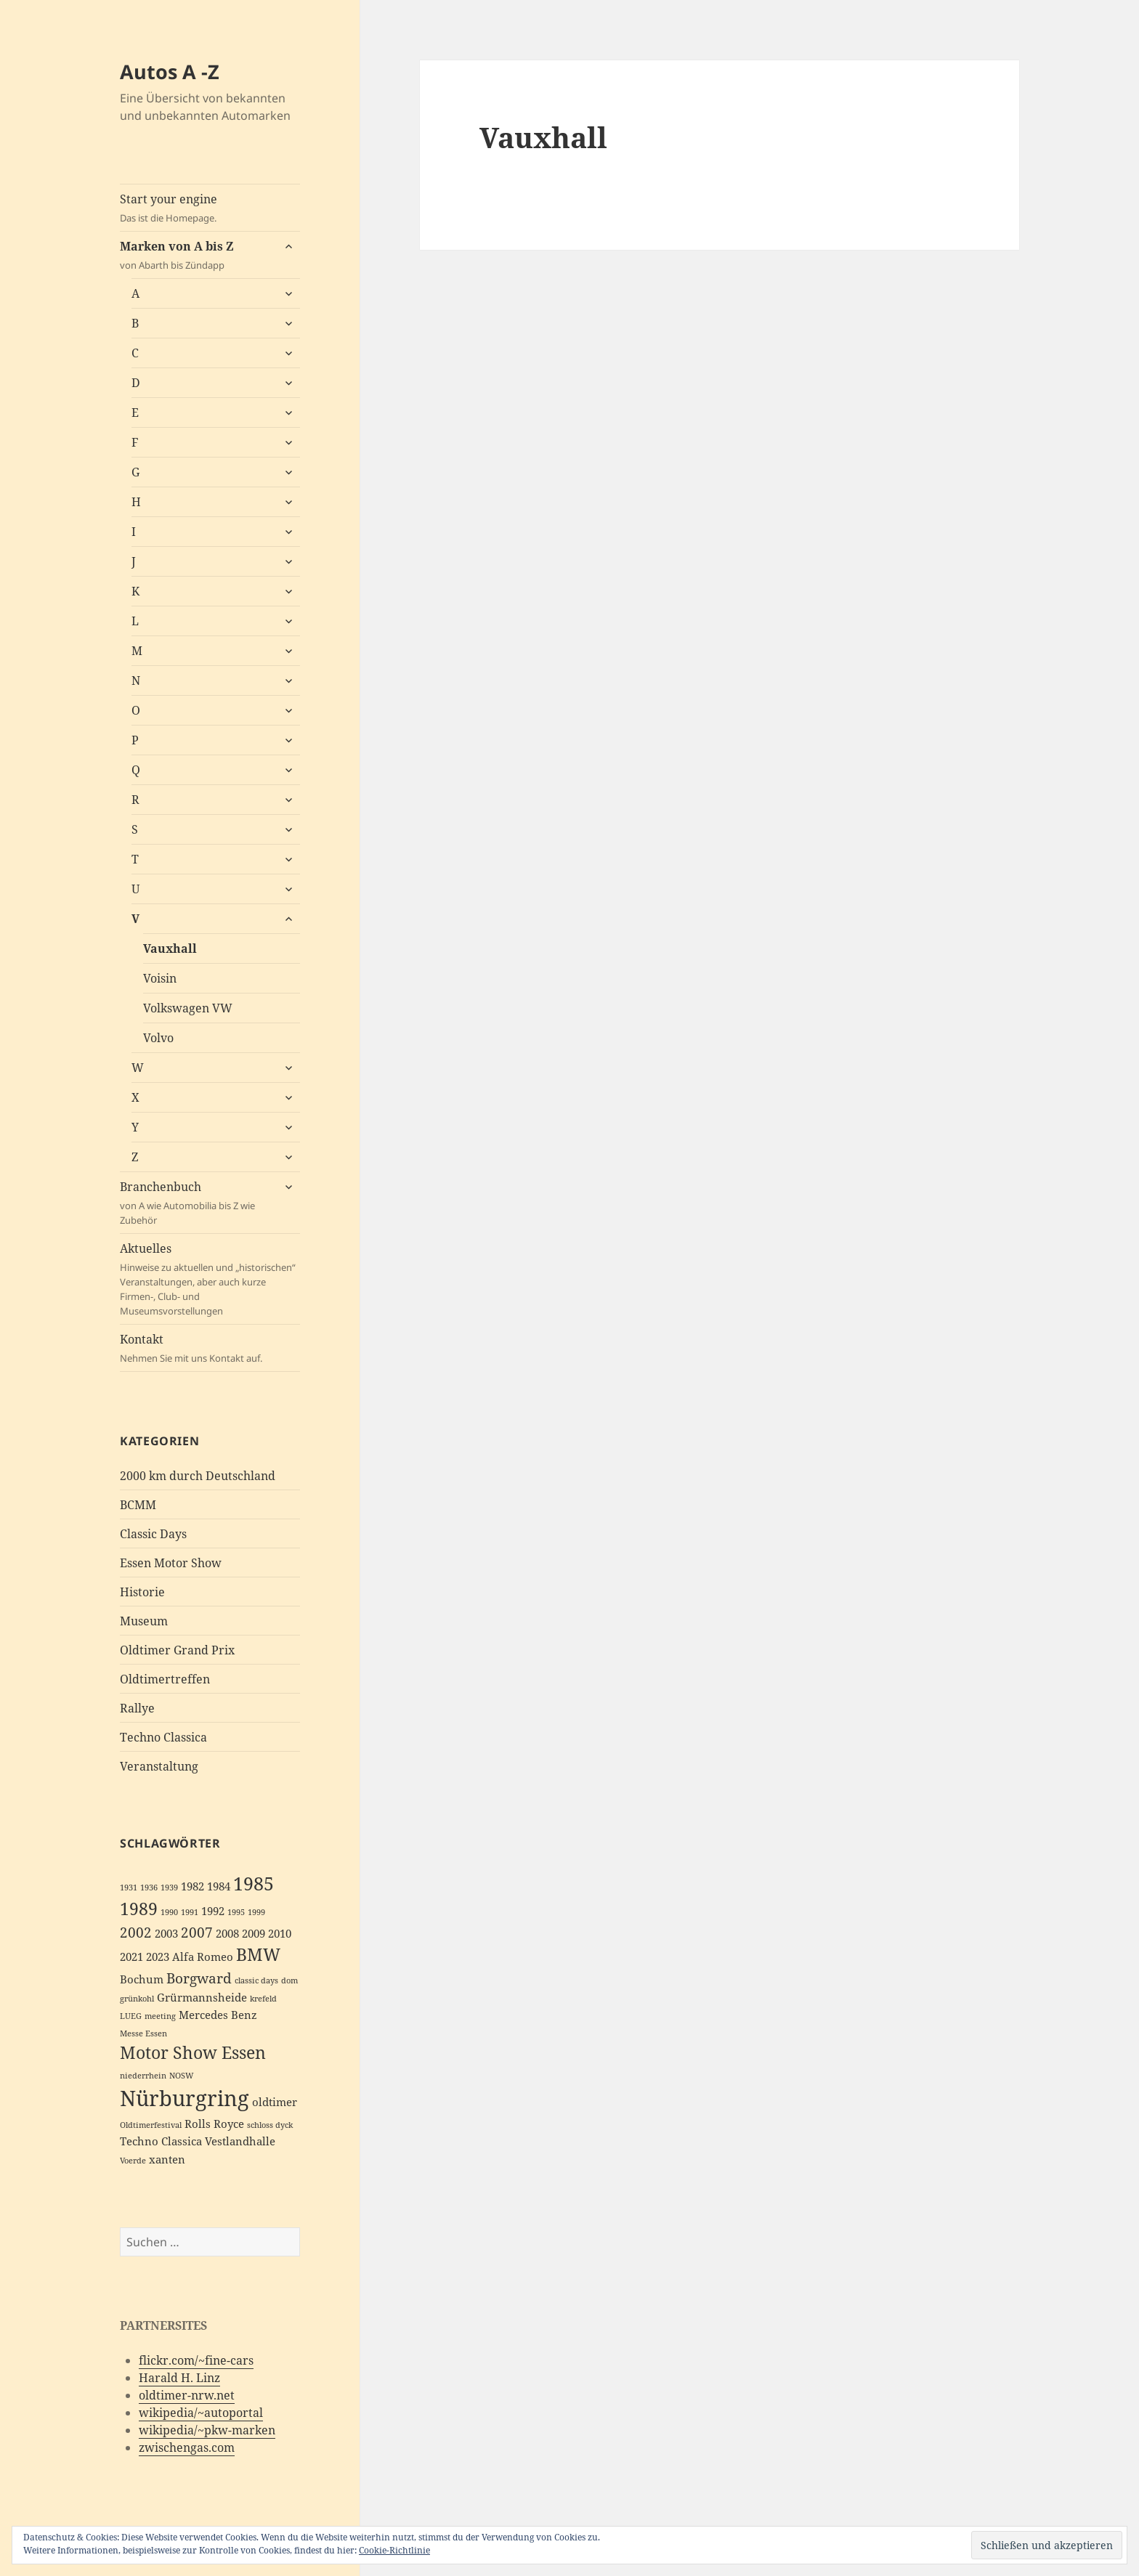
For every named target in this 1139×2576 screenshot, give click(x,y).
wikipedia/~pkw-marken (207, 2430)
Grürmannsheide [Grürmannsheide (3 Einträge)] (202, 1997)
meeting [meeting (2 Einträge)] (160, 2016)
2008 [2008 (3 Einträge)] (227, 1933)
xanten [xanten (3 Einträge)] (167, 2159)
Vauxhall (170, 948)
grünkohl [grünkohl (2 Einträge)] (137, 1999)
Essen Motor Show (171, 1563)
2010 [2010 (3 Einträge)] (279, 1933)
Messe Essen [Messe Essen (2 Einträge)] (143, 2033)
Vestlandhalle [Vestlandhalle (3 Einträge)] (240, 2141)
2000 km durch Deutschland (197, 1476)
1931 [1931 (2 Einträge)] (128, 1887)
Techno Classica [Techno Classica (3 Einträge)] (161, 2141)
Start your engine (210, 208)
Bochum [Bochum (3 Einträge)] (141, 1979)
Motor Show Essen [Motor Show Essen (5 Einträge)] (193, 2052)
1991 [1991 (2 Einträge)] (189, 1912)
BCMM (138, 1505)
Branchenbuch (196, 1203)
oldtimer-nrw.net (187, 2395)
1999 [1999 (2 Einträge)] (256, 1912)
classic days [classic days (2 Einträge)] (256, 1980)
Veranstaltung (159, 1766)
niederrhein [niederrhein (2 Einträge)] (143, 2076)
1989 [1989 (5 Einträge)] (139, 1909)
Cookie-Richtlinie (394, 2550)
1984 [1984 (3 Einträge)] (218, 1886)
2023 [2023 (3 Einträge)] (157, 1956)
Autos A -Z (169, 71)
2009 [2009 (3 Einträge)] (253, 1933)
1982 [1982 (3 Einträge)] (192, 1886)
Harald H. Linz (179, 2378)
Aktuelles (210, 1279)
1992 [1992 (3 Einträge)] (212, 1911)
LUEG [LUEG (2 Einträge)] (131, 2016)
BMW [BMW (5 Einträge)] (258, 1954)
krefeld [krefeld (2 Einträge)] (263, 1999)
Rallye (137, 1708)
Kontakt (210, 1348)
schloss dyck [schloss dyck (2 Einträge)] (270, 2125)
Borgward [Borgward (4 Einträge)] (199, 1978)
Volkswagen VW (187, 1008)
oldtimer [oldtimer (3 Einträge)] (274, 2102)
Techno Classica (163, 1737)
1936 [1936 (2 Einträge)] (149, 1887)
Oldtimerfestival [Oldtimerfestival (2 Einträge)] (151, 2125)
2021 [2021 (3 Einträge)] (131, 1956)
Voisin (160, 978)
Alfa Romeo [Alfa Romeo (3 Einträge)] (202, 1956)
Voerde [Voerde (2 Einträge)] (133, 2161)
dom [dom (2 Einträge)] (289, 1980)
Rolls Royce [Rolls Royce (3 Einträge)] (214, 2124)
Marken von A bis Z (196, 255)
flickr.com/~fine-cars (196, 2360)
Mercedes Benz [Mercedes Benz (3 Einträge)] (218, 2015)
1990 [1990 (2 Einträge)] (169, 1912)
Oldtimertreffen (165, 1679)
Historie (142, 1592)
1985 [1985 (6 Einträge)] (253, 1883)
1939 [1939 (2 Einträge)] (169, 1887)
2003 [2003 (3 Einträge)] (166, 1933)
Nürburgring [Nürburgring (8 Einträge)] (184, 2098)
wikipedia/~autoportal (201, 2413)
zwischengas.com (187, 2447)
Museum (144, 1621)
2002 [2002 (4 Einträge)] (136, 1932)
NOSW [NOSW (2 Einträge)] (181, 2076)
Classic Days (153, 1534)
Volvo (158, 1038)
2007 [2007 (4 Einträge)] (197, 1932)
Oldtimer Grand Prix (177, 1650)
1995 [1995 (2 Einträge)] (236, 1912)
